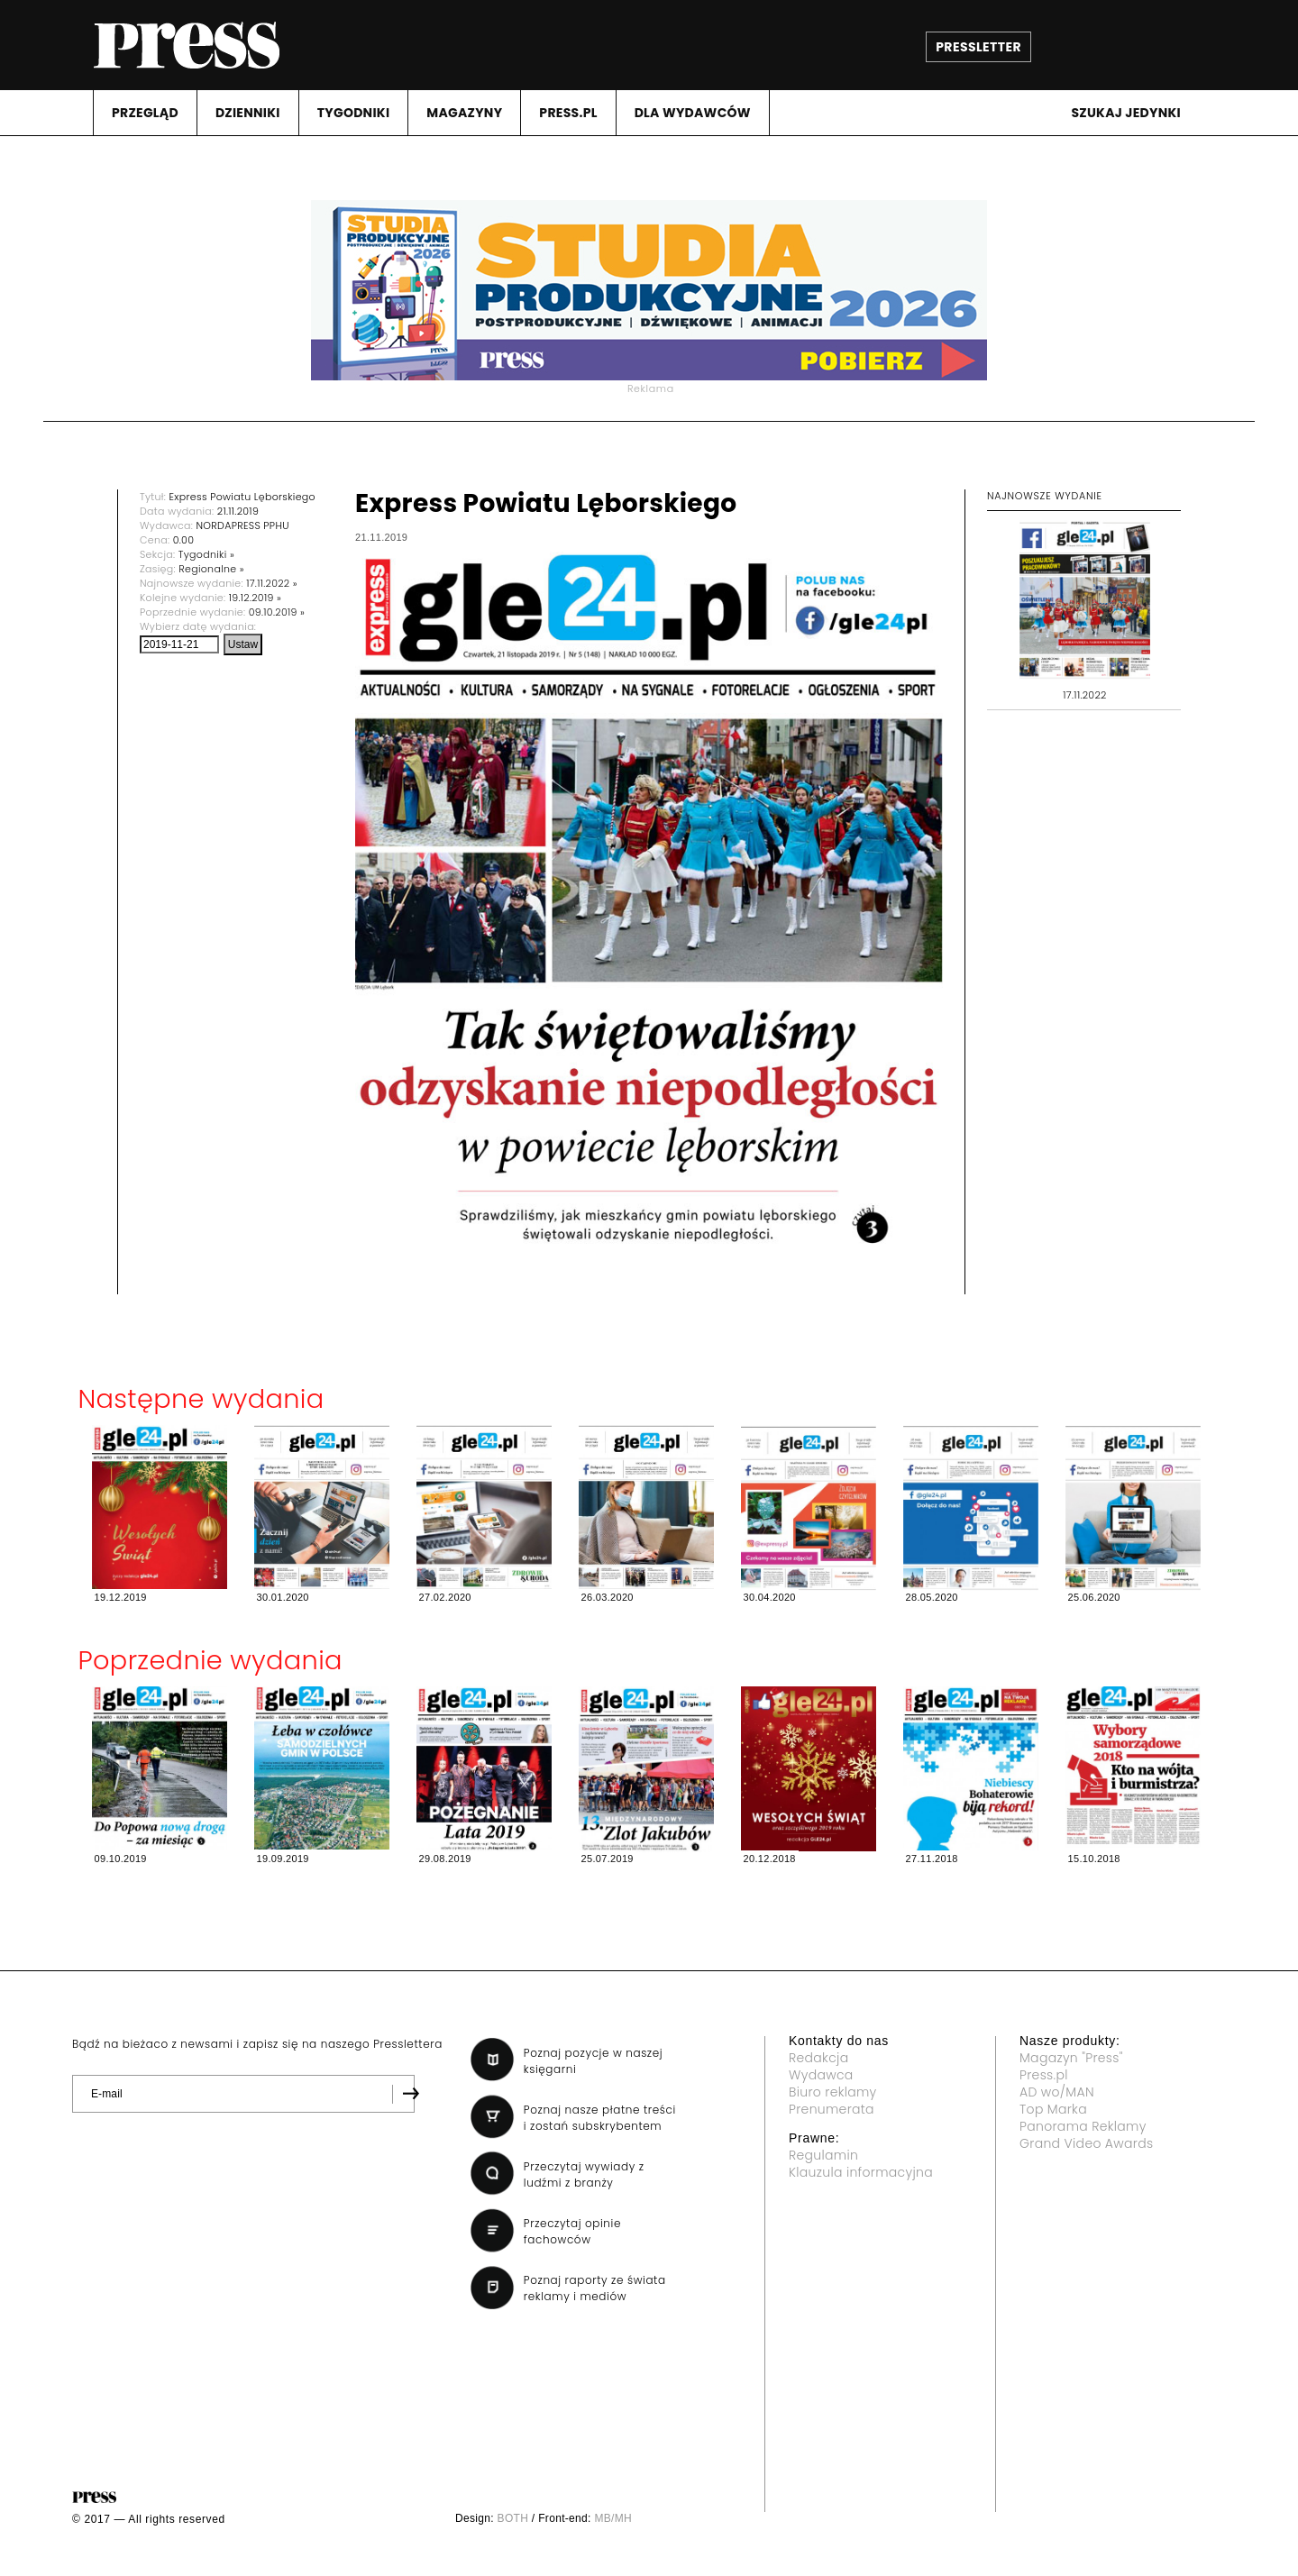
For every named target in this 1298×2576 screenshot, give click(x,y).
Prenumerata (831, 2109)
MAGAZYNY (464, 113)
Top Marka (1053, 2109)
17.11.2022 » (271, 583)
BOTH (513, 2518)
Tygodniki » (206, 554)
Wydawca (821, 2075)
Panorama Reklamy (1083, 2126)
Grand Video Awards (1086, 2143)
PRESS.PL (568, 113)
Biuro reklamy (833, 2092)
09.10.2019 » (277, 612)
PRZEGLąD (145, 113)
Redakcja (818, 2058)
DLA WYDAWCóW (693, 113)
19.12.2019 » (255, 597)
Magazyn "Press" (1071, 2058)
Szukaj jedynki (1126, 113)
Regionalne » (211, 569)
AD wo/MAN (1056, 2092)
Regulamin (823, 2155)
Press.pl (1043, 2075)
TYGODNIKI (353, 113)
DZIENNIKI (247, 113)
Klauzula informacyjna (861, 2172)
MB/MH (613, 2518)
